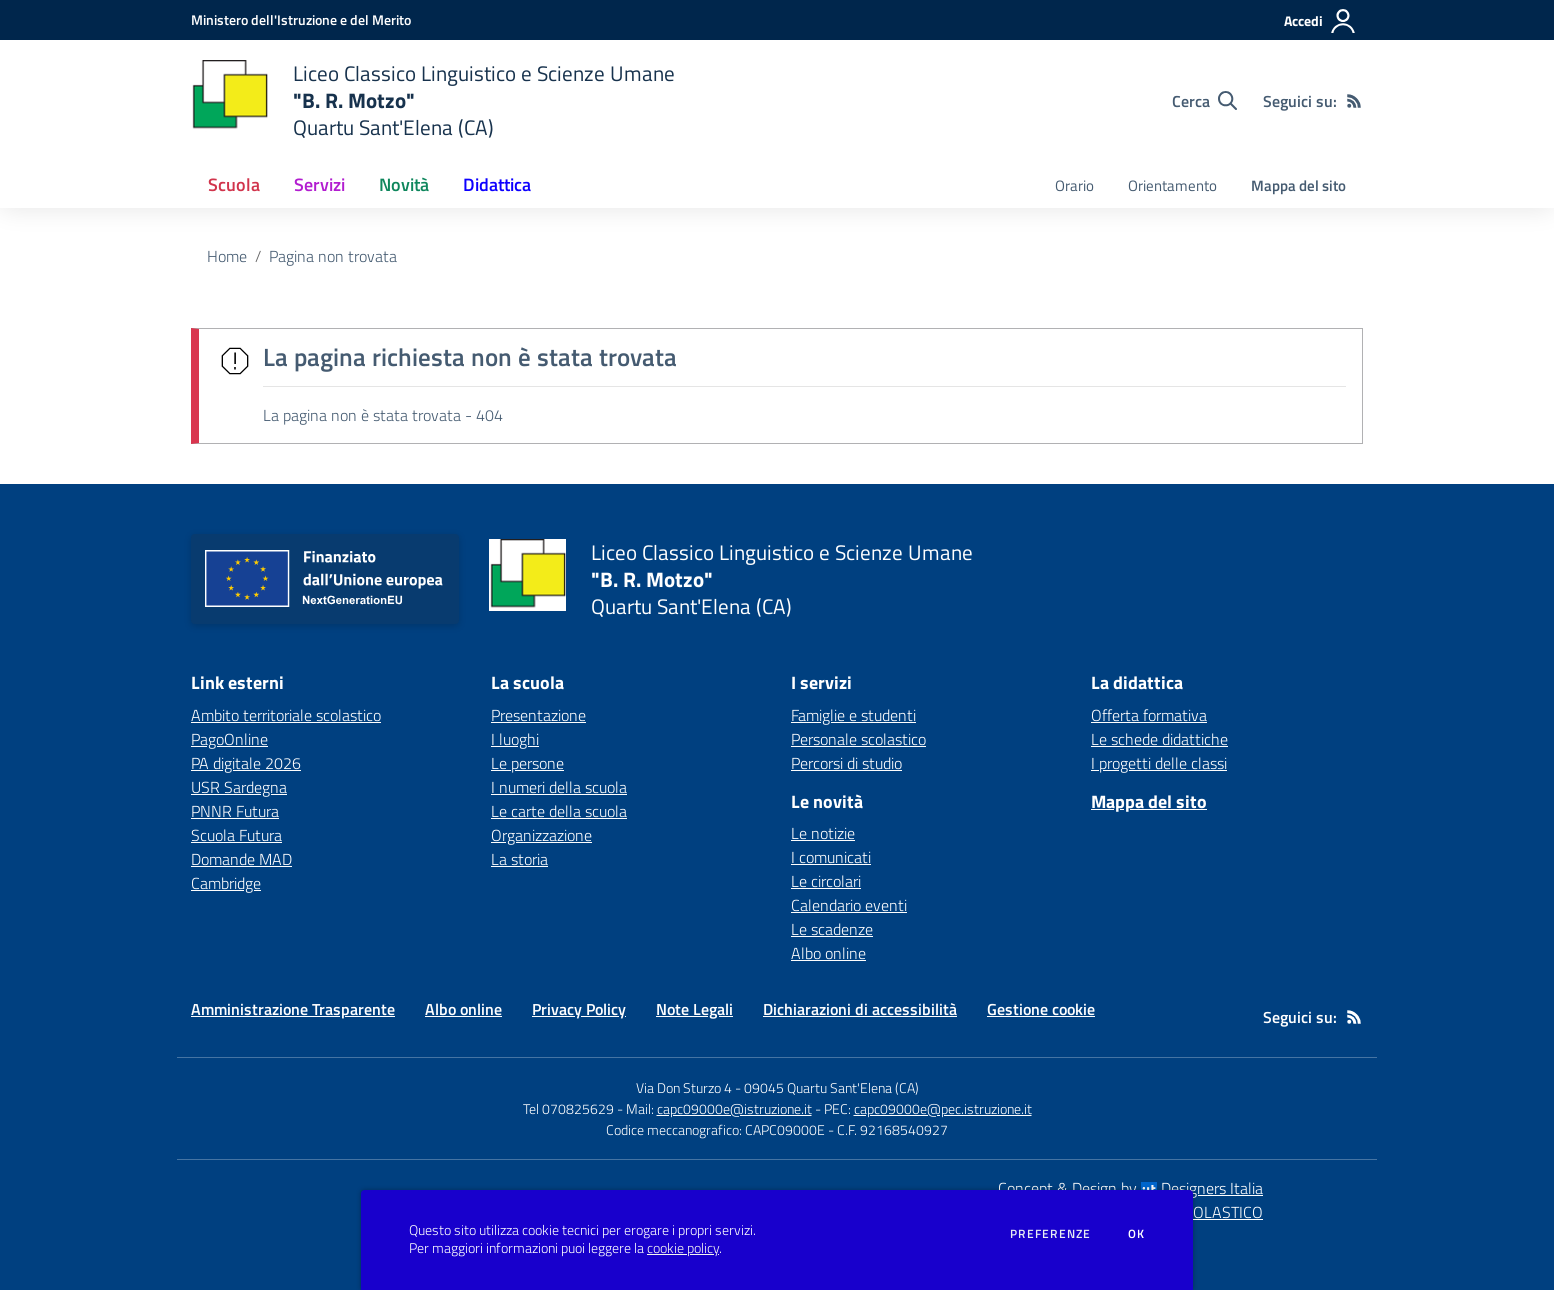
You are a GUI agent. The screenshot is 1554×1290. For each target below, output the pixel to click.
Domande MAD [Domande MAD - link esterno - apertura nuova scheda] (241, 859)
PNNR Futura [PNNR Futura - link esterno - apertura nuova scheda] (235, 811)
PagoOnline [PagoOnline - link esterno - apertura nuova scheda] (229, 739)
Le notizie (823, 833)
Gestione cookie (1041, 1009)
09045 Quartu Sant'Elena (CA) (831, 1087)
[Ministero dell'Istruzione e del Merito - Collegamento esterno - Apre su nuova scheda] (301, 19)
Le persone (527, 763)
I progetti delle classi (1159, 763)
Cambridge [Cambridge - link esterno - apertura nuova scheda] (226, 883)
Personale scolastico (858, 739)
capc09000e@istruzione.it (734, 1108)
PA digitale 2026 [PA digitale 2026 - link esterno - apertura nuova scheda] (246, 763)
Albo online (828, 953)
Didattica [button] (497, 184)
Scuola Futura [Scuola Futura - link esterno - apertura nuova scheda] (236, 835)
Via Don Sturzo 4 (684, 1087)
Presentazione (538, 715)
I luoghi (515, 739)
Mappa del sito (1298, 185)
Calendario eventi (849, 905)
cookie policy (683, 1248)
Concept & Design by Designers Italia (1130, 1188)
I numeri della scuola (559, 787)
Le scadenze (832, 929)
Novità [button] (404, 184)
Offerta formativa (1149, 715)
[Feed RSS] (1354, 101)
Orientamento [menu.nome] (1172, 185)
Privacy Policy (579, 1009)
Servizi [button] (319, 184)
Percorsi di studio (846, 763)
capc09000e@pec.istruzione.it (943, 1108)
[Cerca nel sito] (1204, 101)
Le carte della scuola (559, 811)
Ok (1137, 1234)
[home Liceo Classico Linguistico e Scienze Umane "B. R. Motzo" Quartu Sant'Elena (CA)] (433, 100)
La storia (519, 859)
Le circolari (826, 881)
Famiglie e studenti (853, 715)
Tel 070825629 (568, 1108)
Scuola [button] (234, 184)
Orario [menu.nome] (1074, 185)
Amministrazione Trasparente (293, 1009)
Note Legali (694, 1009)
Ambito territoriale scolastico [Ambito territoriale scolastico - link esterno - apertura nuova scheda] (286, 715)
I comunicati (831, 857)
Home (227, 256)
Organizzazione (541, 835)
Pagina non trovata (333, 256)
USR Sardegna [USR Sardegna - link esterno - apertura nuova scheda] (239, 787)
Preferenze (1050, 1234)
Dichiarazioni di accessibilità (860, 1009)
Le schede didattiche (1159, 739)
